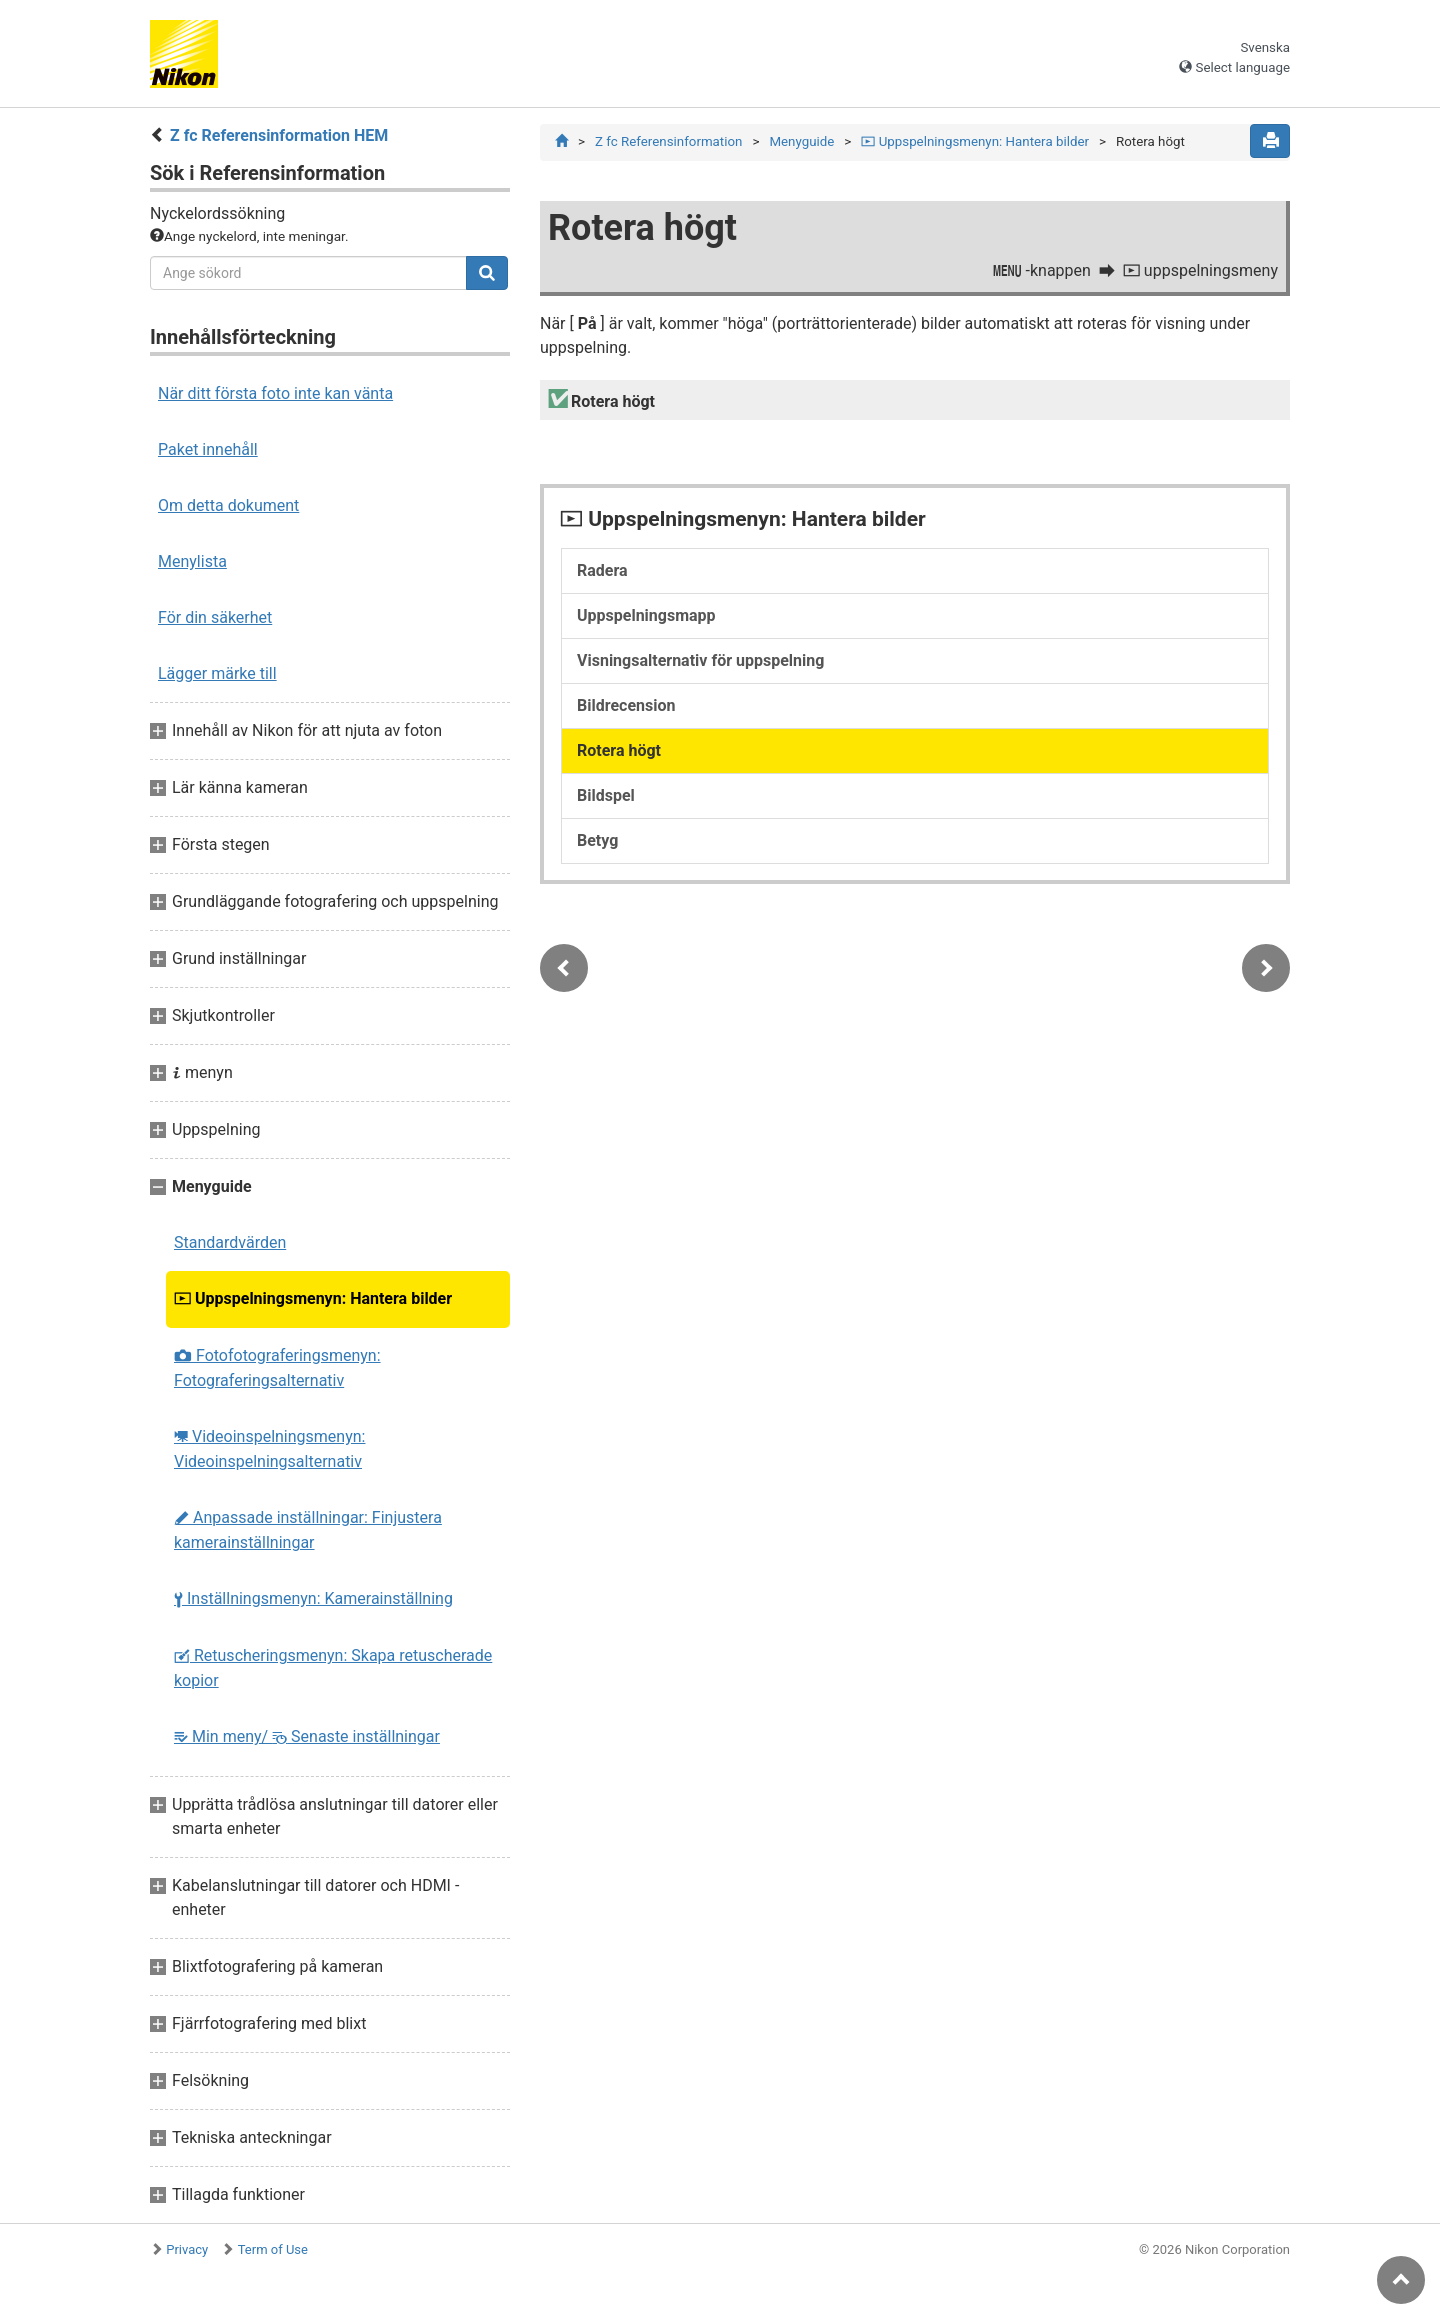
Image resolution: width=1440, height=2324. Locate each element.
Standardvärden (230, 1242)
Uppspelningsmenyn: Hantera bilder (313, 1298)
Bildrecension (626, 705)
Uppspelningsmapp (646, 615)
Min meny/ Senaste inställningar (307, 1736)
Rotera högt (619, 750)
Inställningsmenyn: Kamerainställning (313, 1598)
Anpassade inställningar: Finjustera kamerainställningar (308, 1530)
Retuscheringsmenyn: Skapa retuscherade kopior (333, 1668)
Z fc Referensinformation (668, 141)
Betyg (597, 840)
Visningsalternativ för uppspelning (700, 660)
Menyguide (801, 141)
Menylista (192, 561)
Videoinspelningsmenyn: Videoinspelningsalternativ (269, 1449)
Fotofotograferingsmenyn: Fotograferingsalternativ (277, 1368)
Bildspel (606, 795)
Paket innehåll (208, 449)
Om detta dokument (228, 505)
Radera (602, 570)
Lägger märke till (217, 673)
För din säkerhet (215, 617)
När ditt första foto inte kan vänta (275, 393)
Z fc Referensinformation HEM (279, 135)
